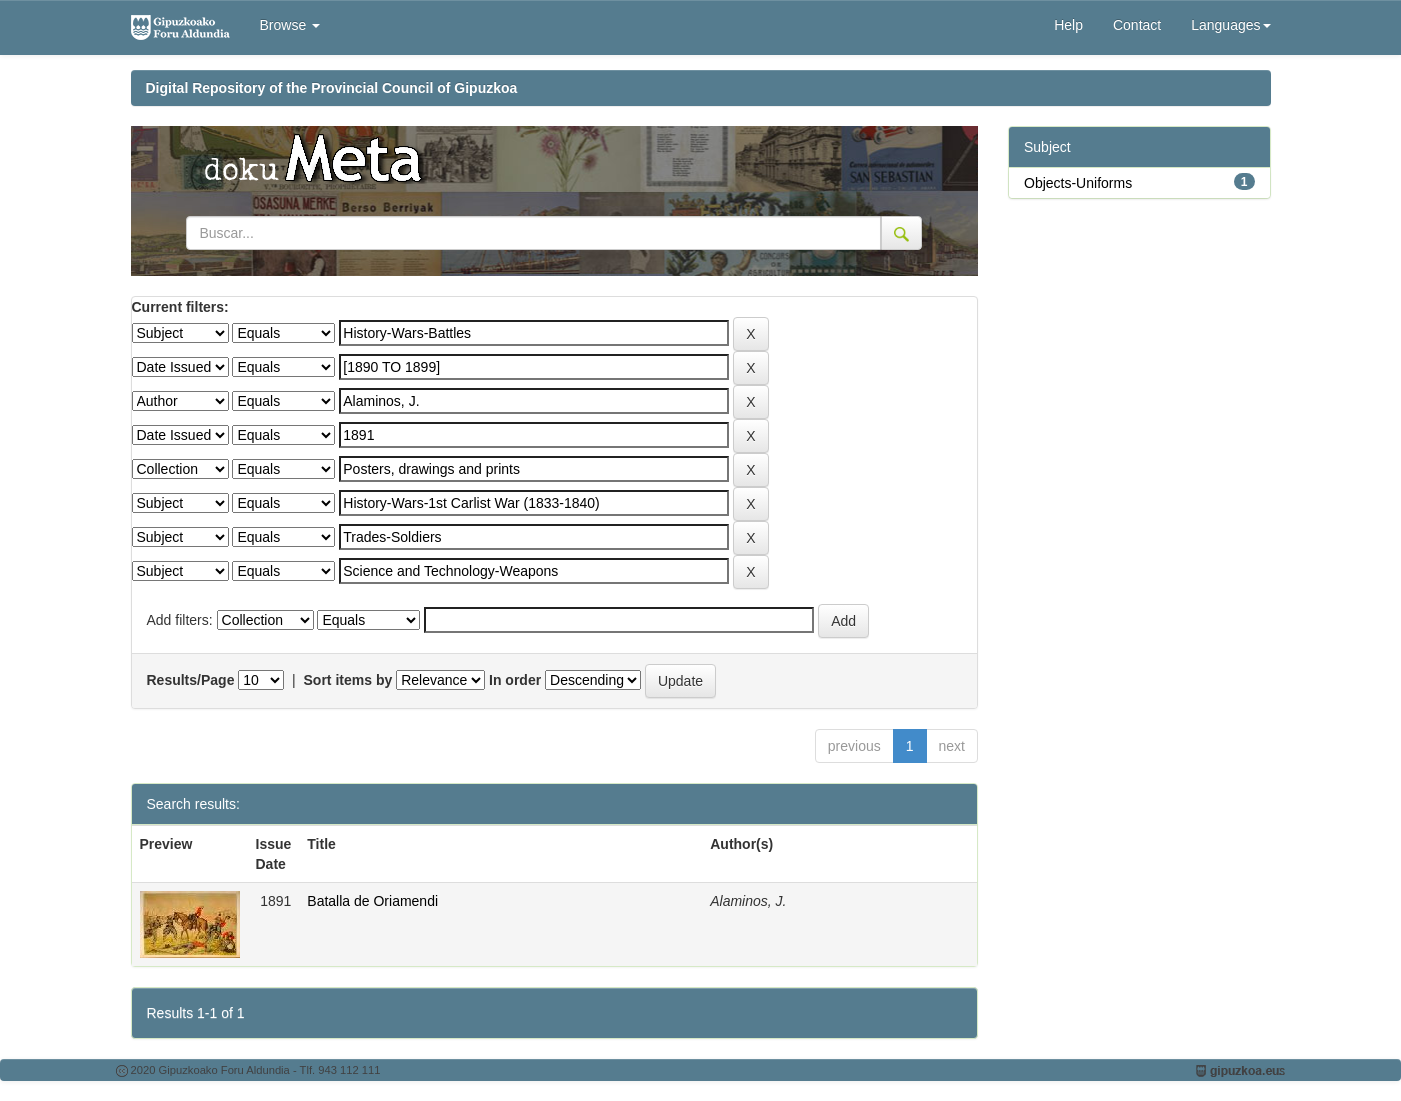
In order (515, 680)
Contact (1137, 25)
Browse (290, 25)
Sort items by (348, 680)
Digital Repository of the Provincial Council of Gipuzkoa (332, 88)
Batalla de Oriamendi (372, 901)
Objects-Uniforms (1078, 183)
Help (1068, 25)
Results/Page (191, 680)
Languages (1230, 25)
